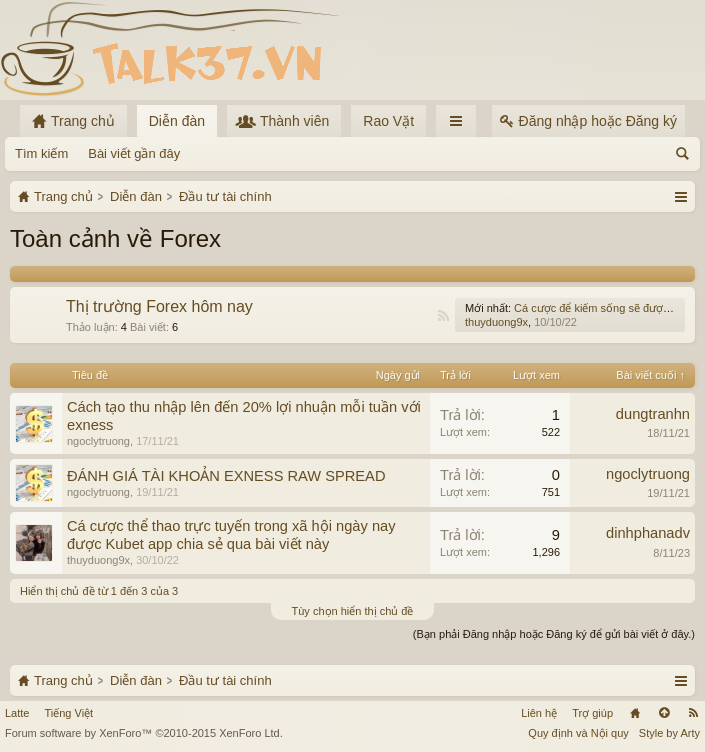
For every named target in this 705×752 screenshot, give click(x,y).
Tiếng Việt (68, 713)
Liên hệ (539, 713)
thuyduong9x (496, 322)
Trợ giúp (592, 713)
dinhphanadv (648, 533)
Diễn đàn (177, 121)
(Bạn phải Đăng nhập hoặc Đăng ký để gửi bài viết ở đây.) (554, 634)
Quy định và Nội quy (578, 733)
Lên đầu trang (664, 713)
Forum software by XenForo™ (144, 733)
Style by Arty (669, 733)
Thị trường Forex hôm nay (159, 306)
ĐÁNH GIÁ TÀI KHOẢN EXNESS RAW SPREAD (226, 476)
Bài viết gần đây (134, 153)
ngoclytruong (98, 441)
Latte (17, 713)
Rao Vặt (388, 121)
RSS (443, 316)
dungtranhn (653, 414)
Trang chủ (635, 713)
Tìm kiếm (41, 153)
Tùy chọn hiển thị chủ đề (353, 611)
